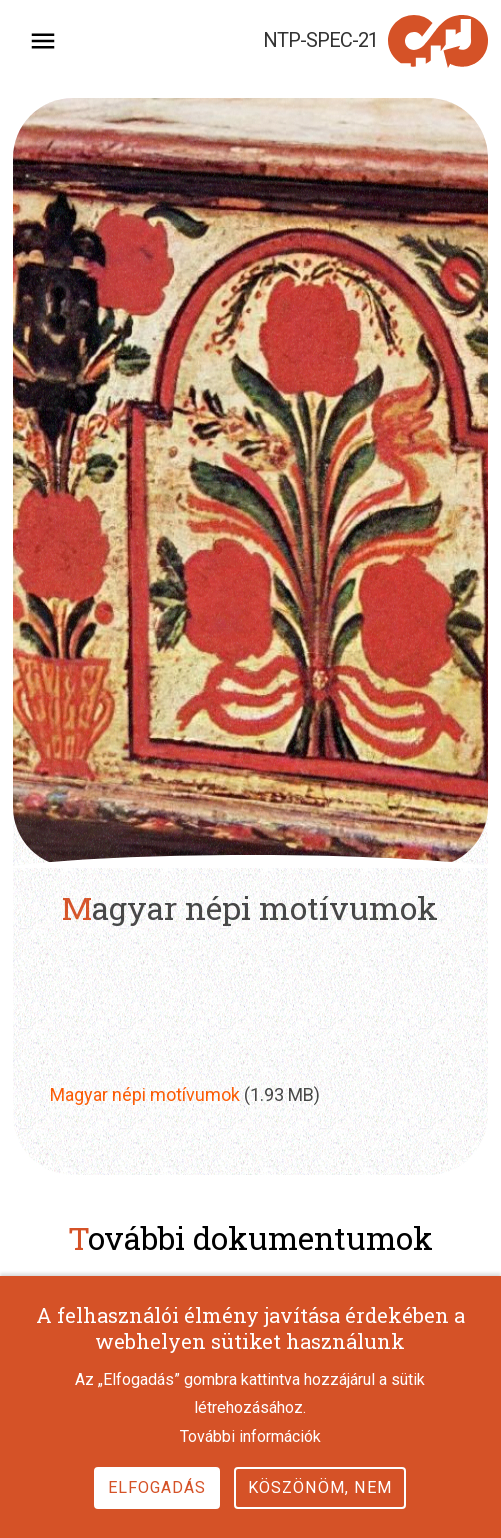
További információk (250, 1460)
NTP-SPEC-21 (320, 40)
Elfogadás (157, 1510)
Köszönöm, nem (320, 1510)
